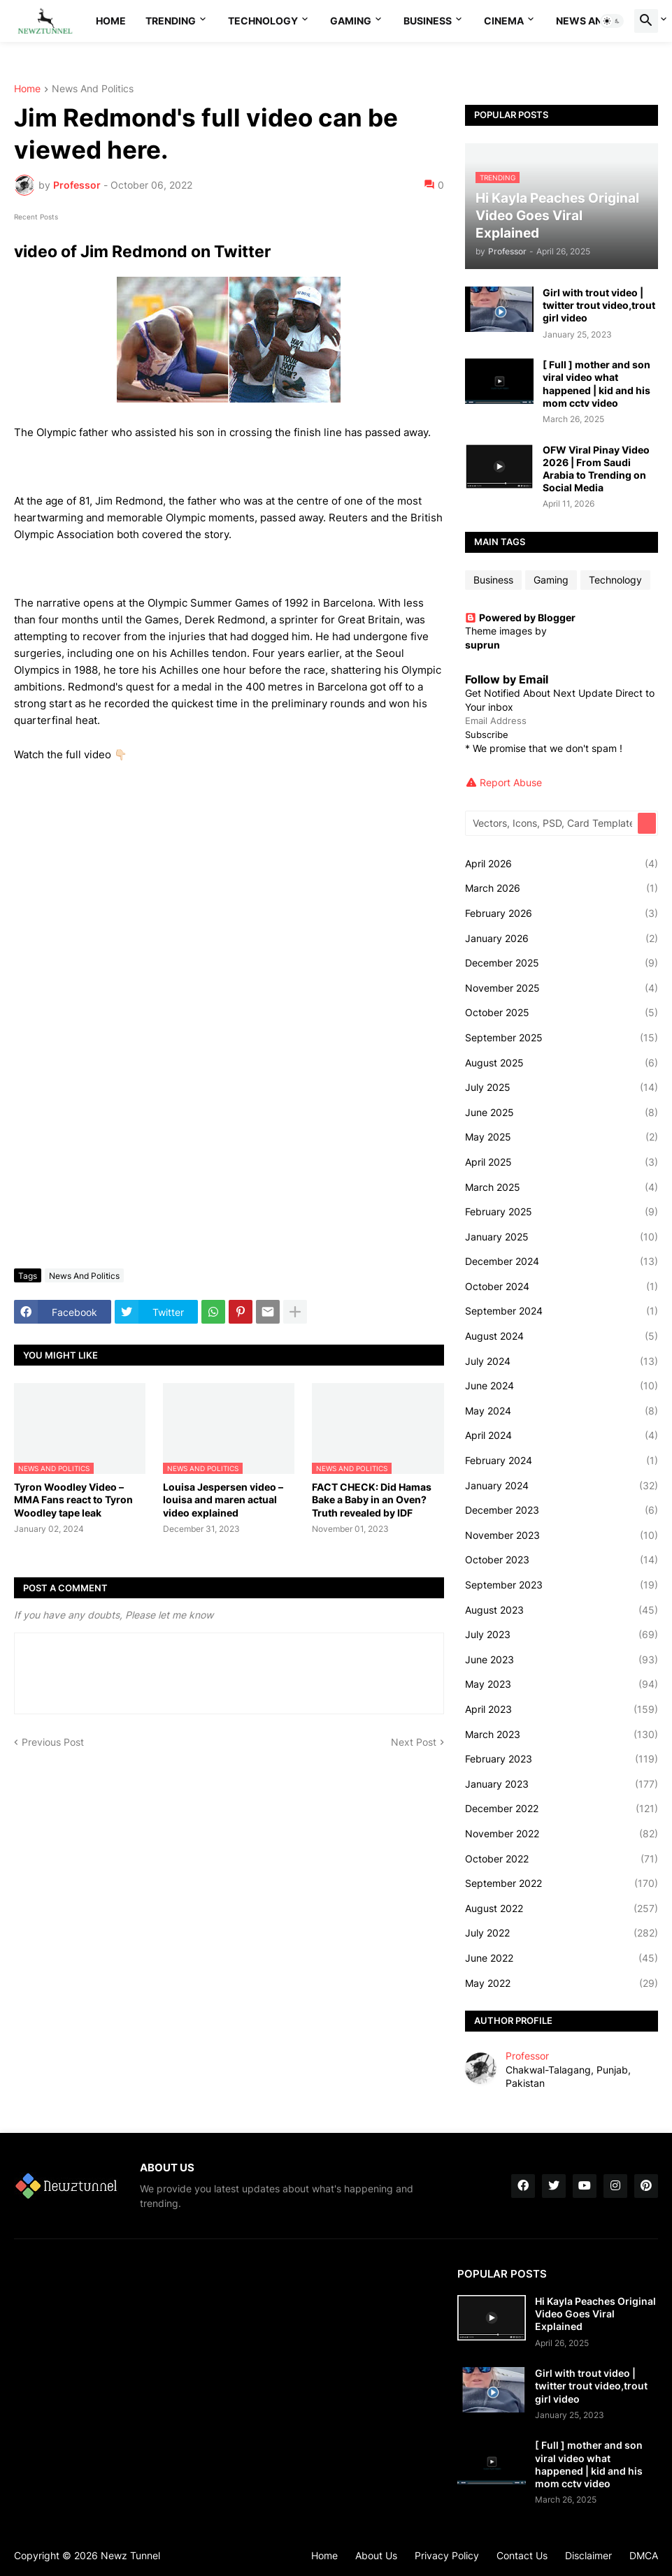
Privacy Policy (447, 2555)
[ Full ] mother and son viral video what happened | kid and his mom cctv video (596, 384)
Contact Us (522, 2555)
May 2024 (561, 1411)
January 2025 (561, 1237)
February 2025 (561, 1212)
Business (427, 21)
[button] (612, 21)
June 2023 (561, 1660)
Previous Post (53, 1742)
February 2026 (561, 913)
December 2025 (561, 963)
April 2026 (561, 864)
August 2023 (561, 1610)
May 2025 (561, 1137)
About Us (376, 2555)
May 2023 (561, 1684)
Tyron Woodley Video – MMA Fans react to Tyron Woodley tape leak (73, 1499)
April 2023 (561, 1709)
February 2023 (561, 1759)
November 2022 (561, 1834)
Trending (170, 21)
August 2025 (561, 1063)
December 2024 (561, 1261)
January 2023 (561, 1784)
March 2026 (561, 888)
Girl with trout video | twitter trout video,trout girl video (599, 305)
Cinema (504, 21)
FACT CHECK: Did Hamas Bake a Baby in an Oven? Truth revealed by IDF (371, 1499)
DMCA (643, 2555)
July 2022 (561, 1933)
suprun (482, 645)
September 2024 (561, 1311)
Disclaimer (588, 2555)
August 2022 (561, 1909)
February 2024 (561, 1461)
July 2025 (561, 1087)
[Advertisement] (229, 1153)
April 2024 (561, 1435)
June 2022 (561, 1958)
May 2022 (561, 1983)
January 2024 (561, 1486)
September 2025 (561, 1038)
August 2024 (561, 1336)
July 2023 (561, 1635)
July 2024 (561, 1361)
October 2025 (561, 1013)
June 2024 (561, 1386)
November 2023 (561, 1535)
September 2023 (561, 1585)
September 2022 (561, 1883)
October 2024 (561, 1287)
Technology (263, 21)
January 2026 (561, 939)
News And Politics (93, 89)
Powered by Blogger (520, 617)
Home (111, 21)
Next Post (413, 1742)
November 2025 (561, 988)
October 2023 (561, 1560)
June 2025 (561, 1113)
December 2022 (561, 1809)
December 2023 (561, 1510)
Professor (527, 2056)
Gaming (350, 21)
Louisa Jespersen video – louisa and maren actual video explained (223, 1499)
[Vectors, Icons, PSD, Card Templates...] (552, 823)
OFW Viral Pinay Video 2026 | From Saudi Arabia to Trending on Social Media (596, 469)
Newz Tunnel (130, 2555)
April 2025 (561, 1162)
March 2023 (561, 1735)
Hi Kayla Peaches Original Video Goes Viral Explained (595, 2313)
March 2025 (561, 1187)
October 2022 (561, 1859)
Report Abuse (511, 782)
